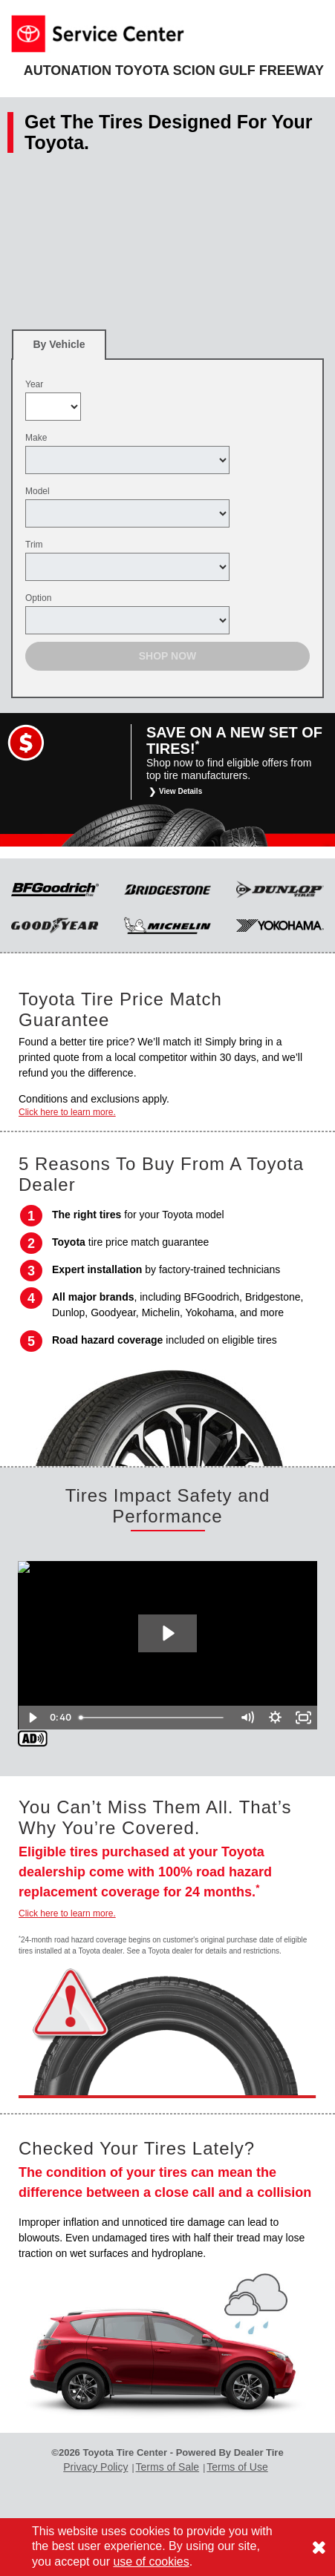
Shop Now (168, 656)
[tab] (59, 344)
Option (38, 598)
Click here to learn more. (67, 1112)
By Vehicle (59, 349)
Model (37, 491)
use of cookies (151, 2561)
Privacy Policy (95, 2467)
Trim (34, 544)
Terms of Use (236, 2467)
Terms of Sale (168, 2467)
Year (34, 384)
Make (36, 438)
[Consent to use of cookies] (318, 2547)
